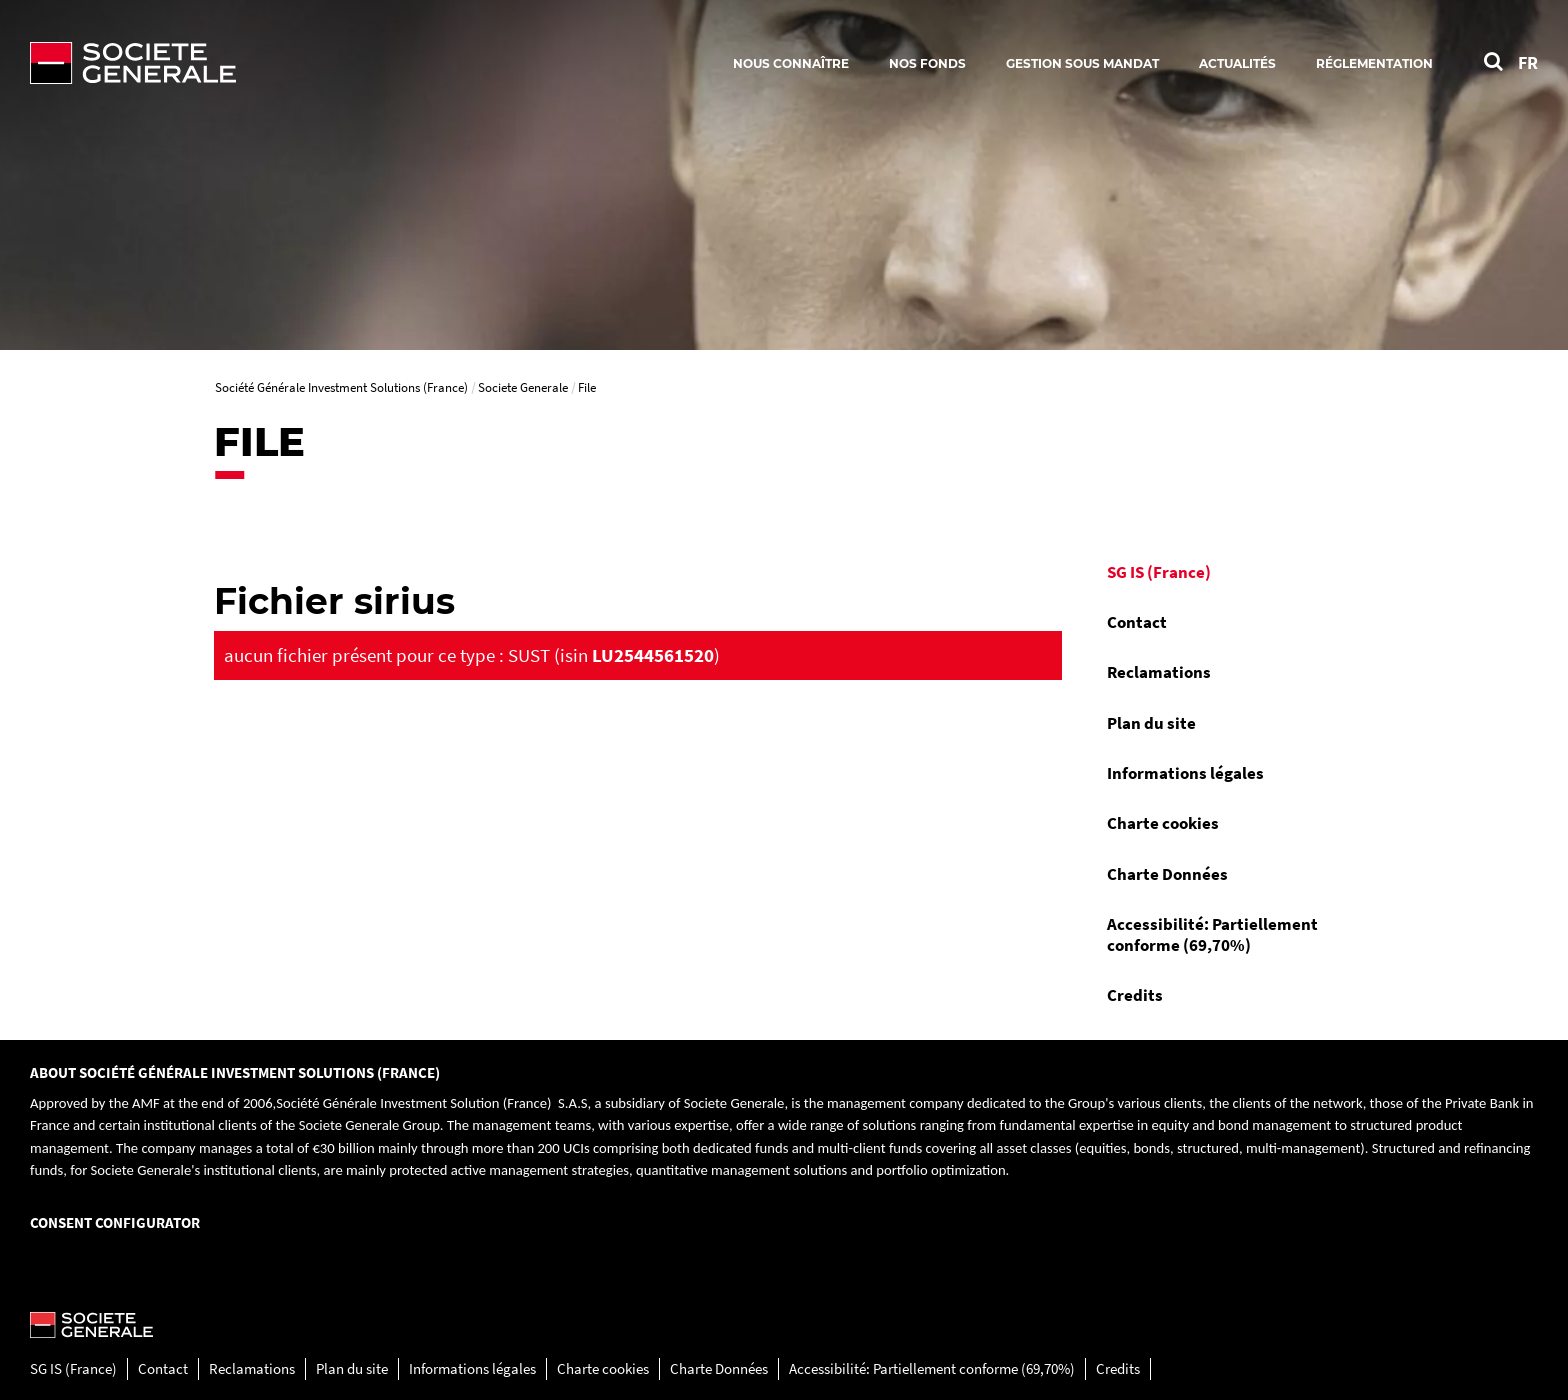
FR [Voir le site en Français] (1528, 62)
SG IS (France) (1159, 572)
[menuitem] (1223, 572)
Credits (1135, 995)
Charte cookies (1163, 823)
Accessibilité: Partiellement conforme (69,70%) (1212, 934)
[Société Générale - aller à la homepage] (250, 63)
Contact (1137, 622)
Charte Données (1167, 874)
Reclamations (1159, 672)
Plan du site (1151, 723)
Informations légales (1185, 773)
